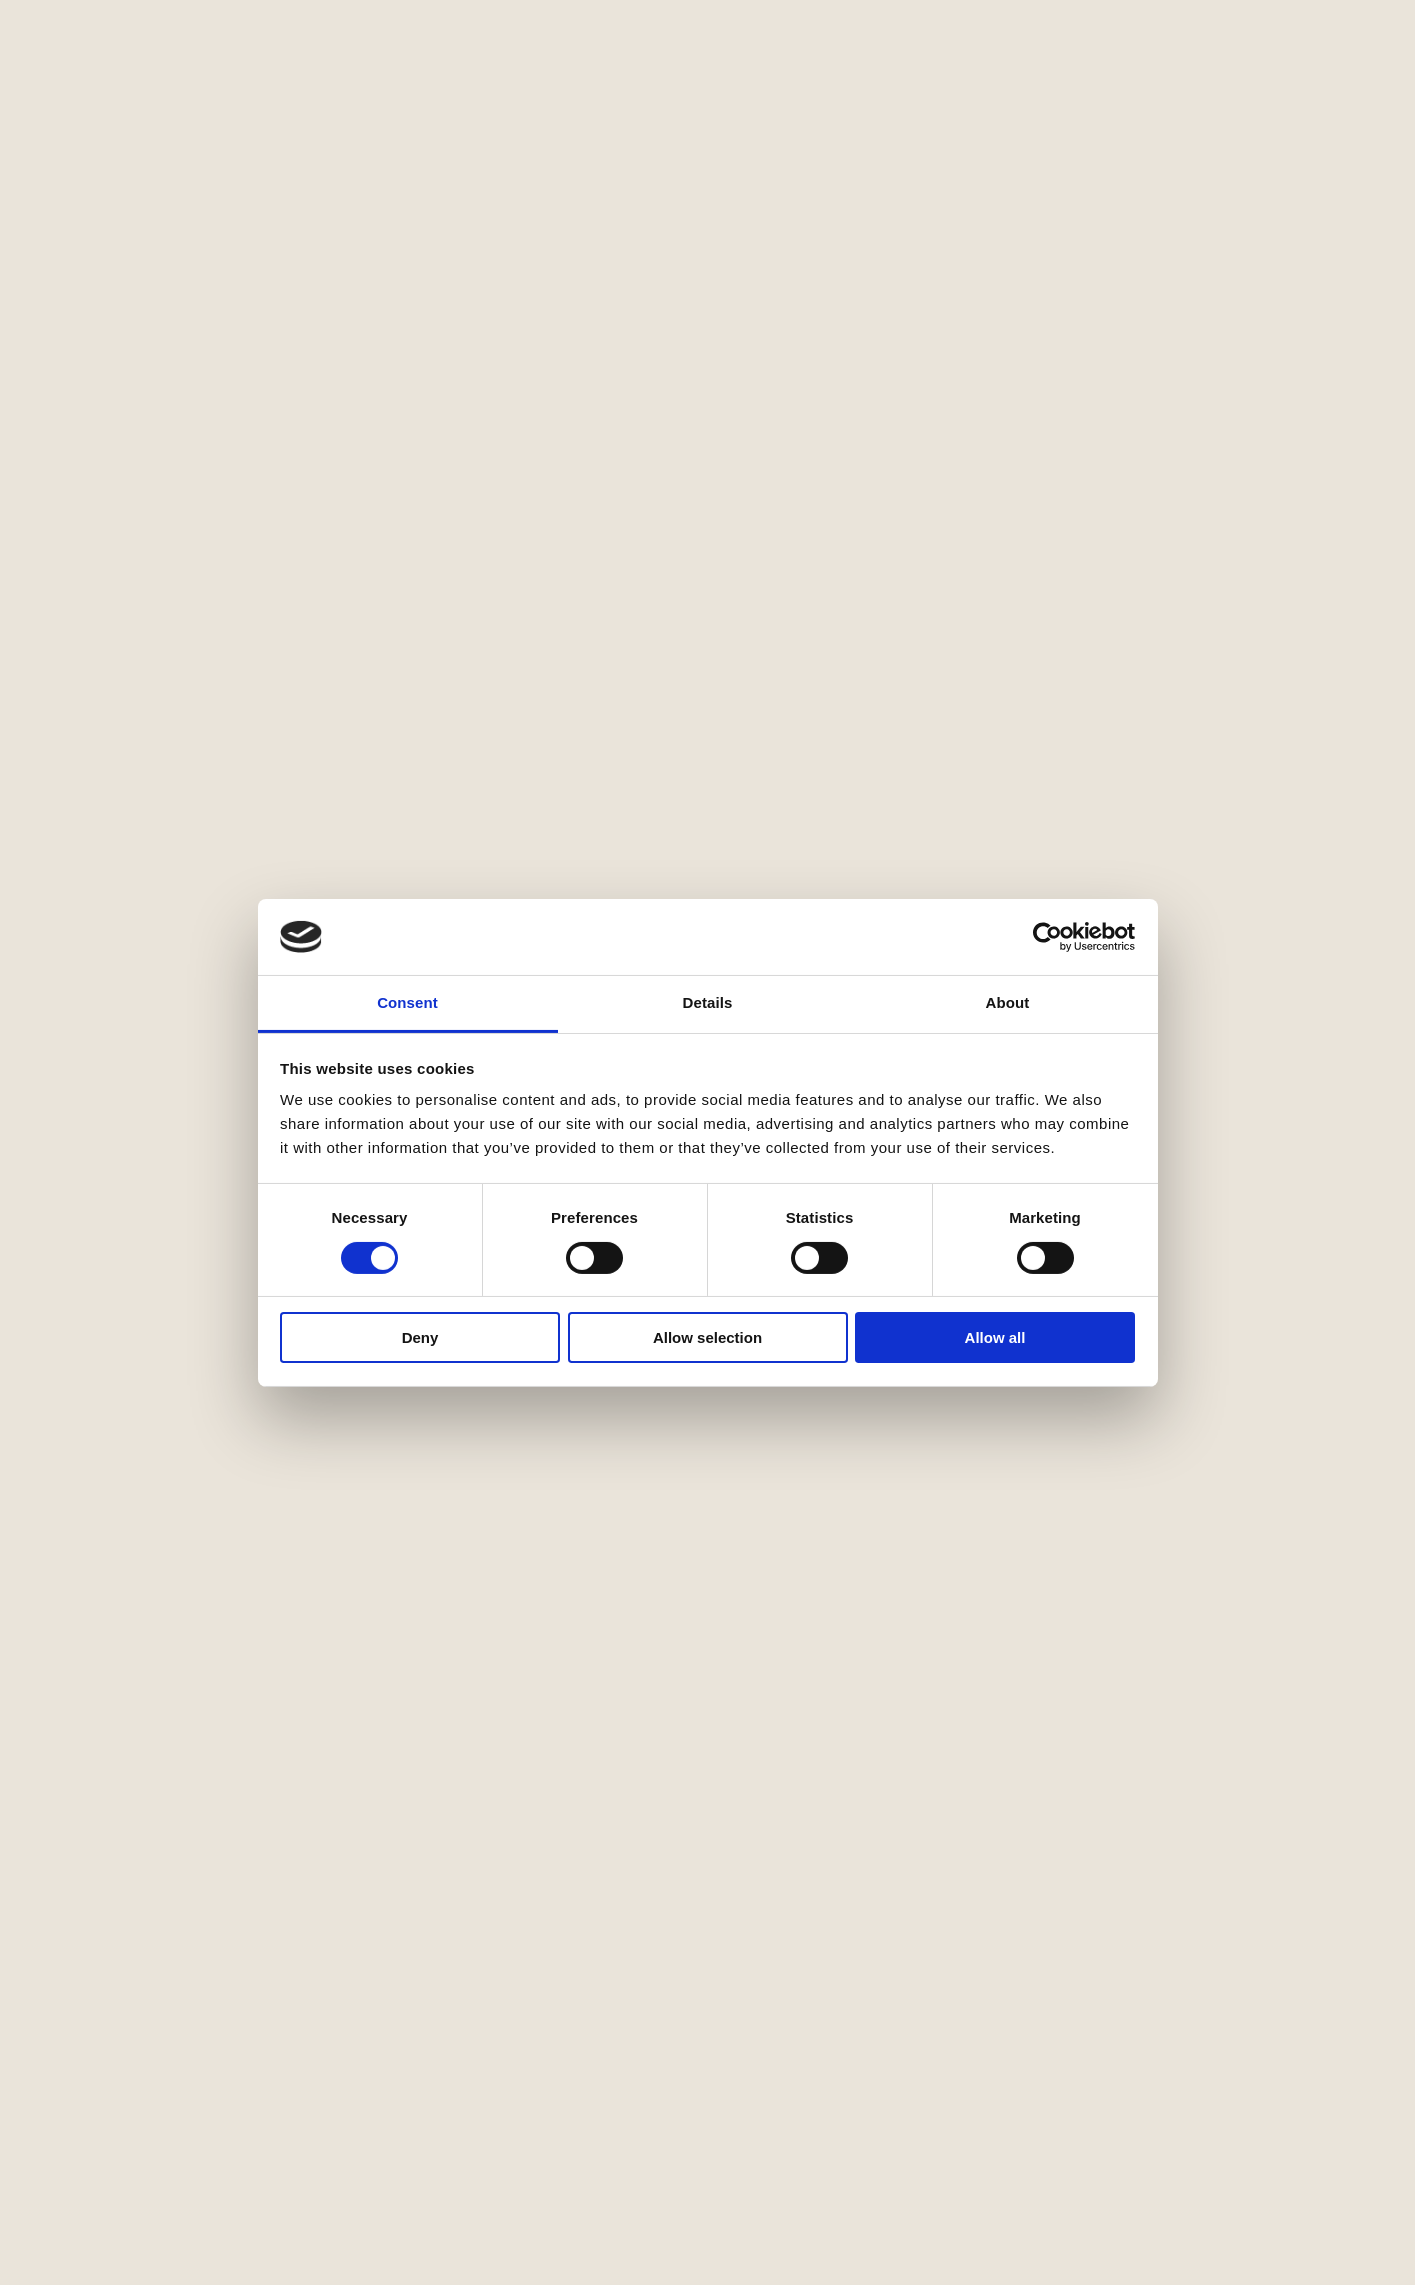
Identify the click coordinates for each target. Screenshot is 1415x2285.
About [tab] (1008, 1002)
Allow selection (707, 1337)
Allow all (995, 1337)
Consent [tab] (407, 1002)
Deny (420, 1337)
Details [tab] (708, 1002)
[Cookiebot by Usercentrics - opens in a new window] (1047, 937)
